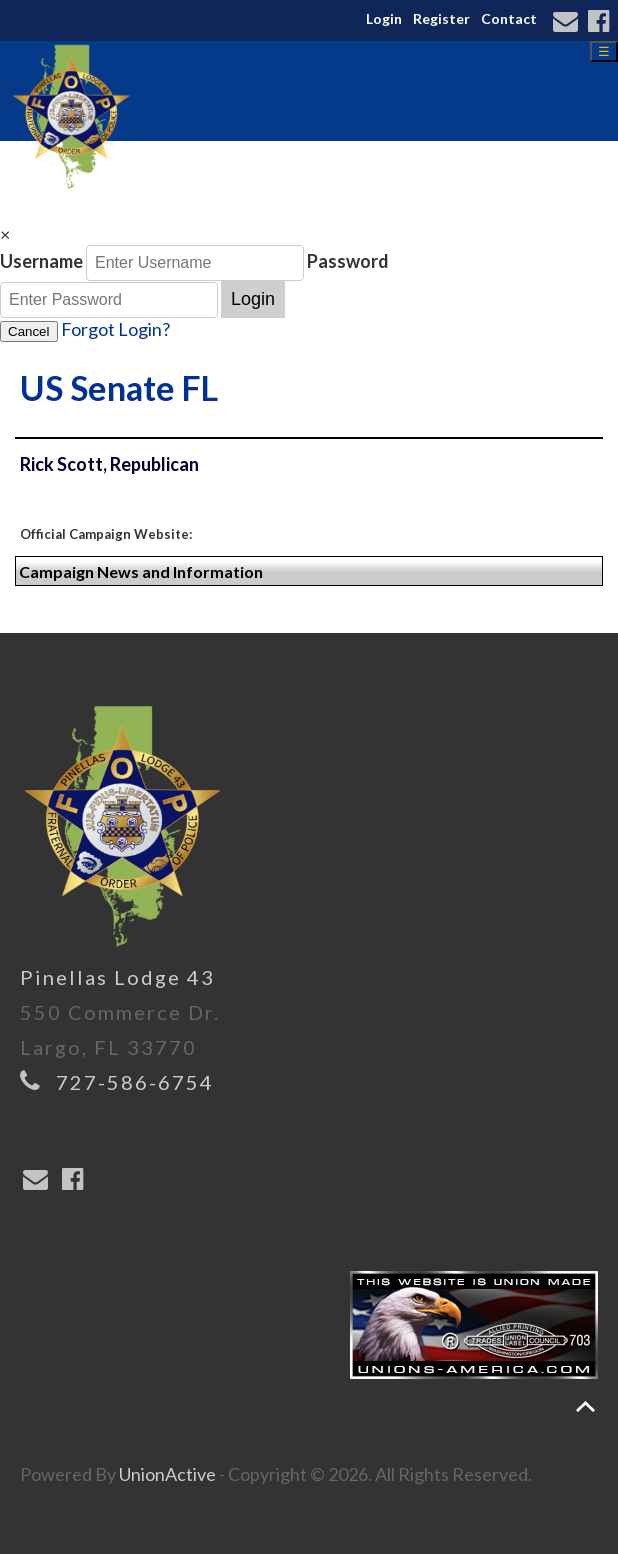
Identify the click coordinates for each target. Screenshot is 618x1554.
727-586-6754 (135, 1082)
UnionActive (167, 1474)
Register (441, 18)
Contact (509, 18)
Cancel (29, 331)
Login (384, 18)
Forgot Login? (115, 329)
